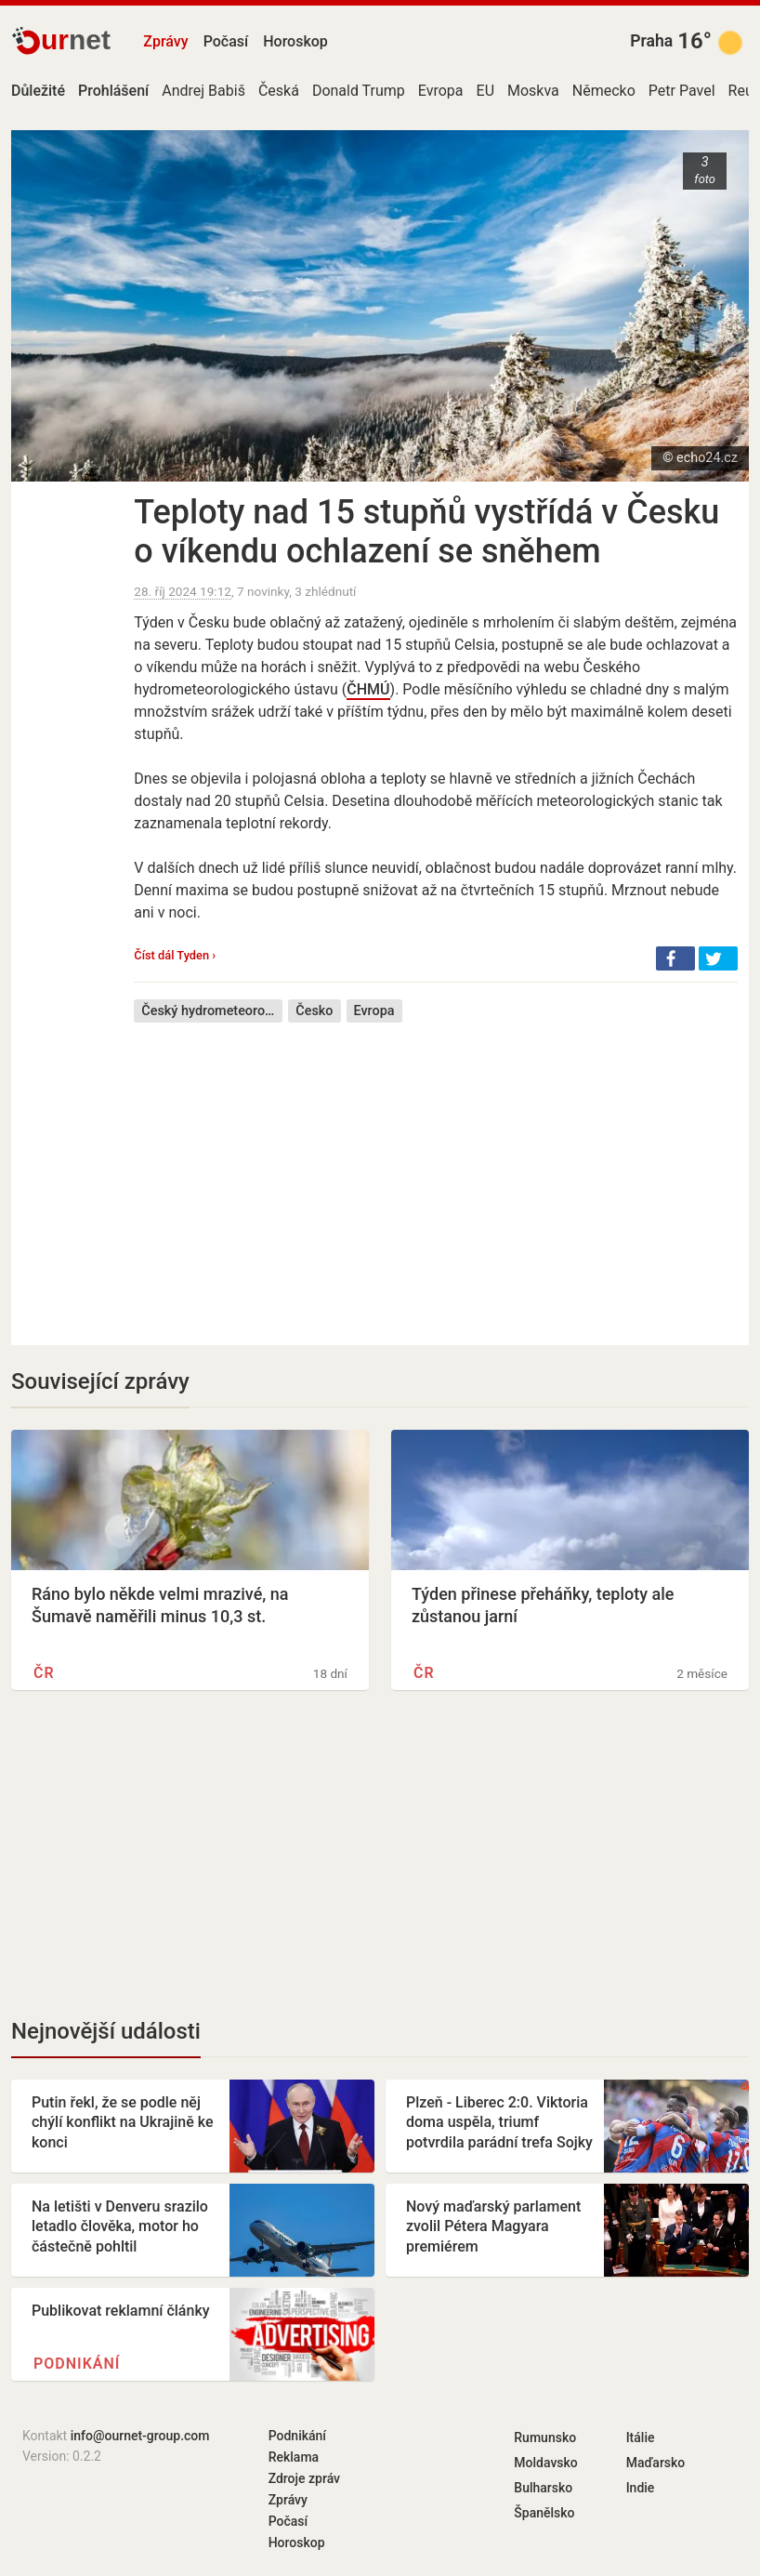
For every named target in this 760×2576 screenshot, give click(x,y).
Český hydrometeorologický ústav (211, 1011)
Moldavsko (545, 2462)
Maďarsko (656, 2462)
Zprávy (165, 41)
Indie (640, 2487)
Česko (314, 1011)
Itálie (640, 2437)
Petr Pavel (682, 90)
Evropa (441, 90)
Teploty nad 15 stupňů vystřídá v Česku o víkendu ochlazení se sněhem (426, 532)
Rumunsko (545, 2437)
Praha (651, 41)
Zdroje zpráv (304, 2478)
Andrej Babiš (203, 90)
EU (485, 90)
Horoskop (295, 41)
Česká (278, 90)
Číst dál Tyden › (175, 955)
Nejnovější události (106, 2031)
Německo (604, 90)
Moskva (533, 90)
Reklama (294, 2457)
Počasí (226, 41)
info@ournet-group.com (140, 2435)
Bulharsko (543, 2487)
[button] (675, 958)
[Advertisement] (436, 1170)
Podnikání (76, 2363)
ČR (44, 1673)
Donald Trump (358, 90)
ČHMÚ (368, 689)
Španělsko (544, 2512)
